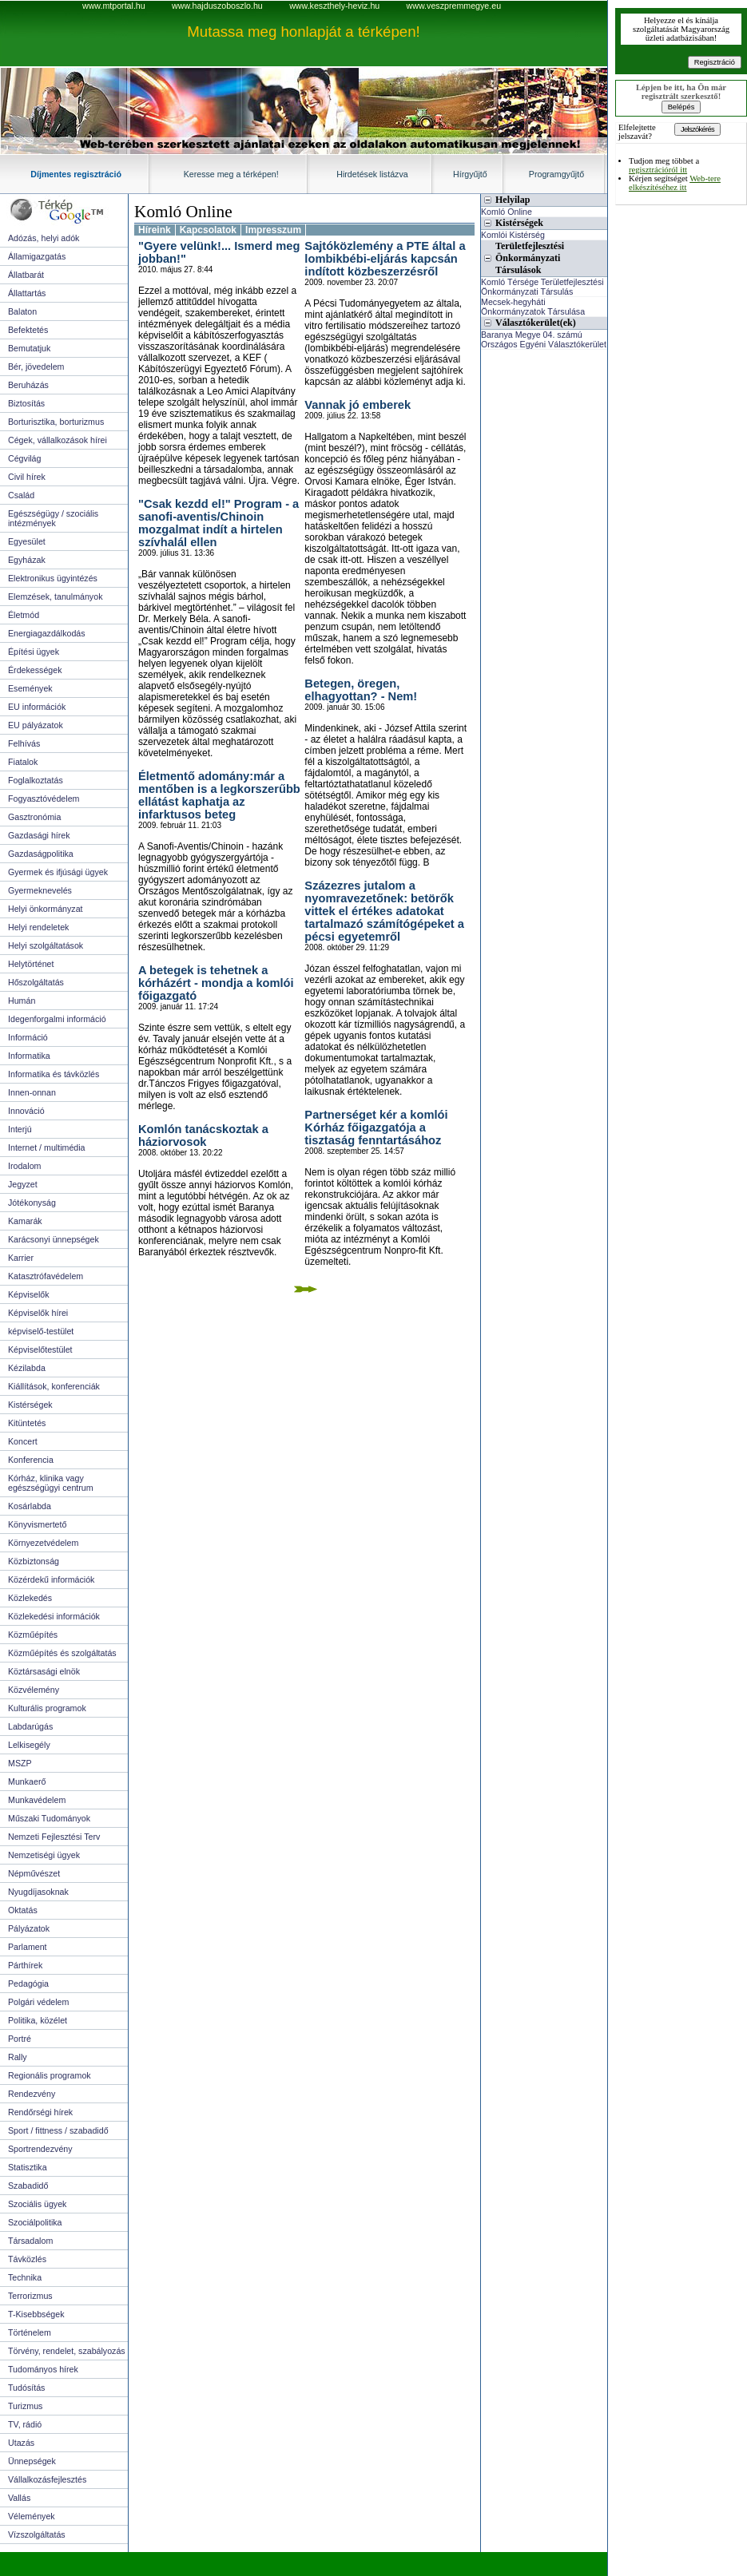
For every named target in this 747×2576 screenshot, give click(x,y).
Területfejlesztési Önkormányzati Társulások (529, 257)
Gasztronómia (34, 817)
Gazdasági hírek (39, 835)
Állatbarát (26, 274)
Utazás (21, 2442)
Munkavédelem (37, 1800)
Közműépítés (33, 1634)
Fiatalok (23, 762)
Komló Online (183, 211)
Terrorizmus (30, 2296)
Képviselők (29, 1294)
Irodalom (24, 1166)
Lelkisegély (29, 1745)
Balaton (22, 311)
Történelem (29, 2332)
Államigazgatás (37, 256)
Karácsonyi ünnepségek (53, 1239)
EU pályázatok (35, 725)
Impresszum (273, 230)
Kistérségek (30, 1404)
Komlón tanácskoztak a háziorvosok (203, 1135)
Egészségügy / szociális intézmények (53, 518)
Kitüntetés (27, 1423)
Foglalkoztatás (35, 780)
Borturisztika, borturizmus (56, 421)
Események (30, 688)
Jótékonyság (32, 1202)
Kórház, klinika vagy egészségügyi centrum (50, 1482)
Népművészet (34, 1873)
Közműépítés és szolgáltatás (62, 1653)
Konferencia (31, 1459)
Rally (17, 2057)
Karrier (21, 1257)
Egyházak (27, 560)
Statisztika (27, 2167)
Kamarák (25, 1221)
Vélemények (31, 2516)
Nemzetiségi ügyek (44, 1855)
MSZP (20, 1763)
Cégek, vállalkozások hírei (57, 440)
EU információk (37, 706)
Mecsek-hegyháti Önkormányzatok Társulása (533, 306)
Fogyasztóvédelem (43, 798)
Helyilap (512, 199)
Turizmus (25, 2406)
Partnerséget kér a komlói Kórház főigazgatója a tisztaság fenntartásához (375, 1127)
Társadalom (30, 2240)
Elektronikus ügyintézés (52, 578)
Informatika (29, 1055)
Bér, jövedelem (36, 366)
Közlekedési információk (54, 1616)
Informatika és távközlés (53, 1074)
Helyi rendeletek (38, 927)
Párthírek (25, 1965)
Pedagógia (28, 1983)
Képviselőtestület (40, 1349)
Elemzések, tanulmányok (55, 596)
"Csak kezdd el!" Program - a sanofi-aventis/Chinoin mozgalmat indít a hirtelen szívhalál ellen (218, 523)
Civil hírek (27, 477)
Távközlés (27, 2259)
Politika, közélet (37, 2020)
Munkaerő (27, 1781)
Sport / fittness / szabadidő (58, 2130)
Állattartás (27, 293)
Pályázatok (29, 1928)
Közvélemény (33, 1689)
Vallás (19, 2498)
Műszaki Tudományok (49, 1818)
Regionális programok (49, 2075)
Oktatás (23, 1910)
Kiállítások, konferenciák (54, 1386)
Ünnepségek (32, 2461)
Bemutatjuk (29, 348)
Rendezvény (31, 2093)
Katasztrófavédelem (45, 1276)
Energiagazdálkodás (46, 633)
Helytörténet (31, 964)
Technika (25, 2277)
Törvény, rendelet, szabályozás (66, 2351)
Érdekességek (35, 670)
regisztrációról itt (658, 169)
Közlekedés (30, 1598)
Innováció (26, 1111)
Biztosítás (26, 403)
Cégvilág (24, 458)
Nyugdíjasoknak (38, 1891)
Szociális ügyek (37, 2204)
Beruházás (28, 385)
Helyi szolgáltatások (45, 945)
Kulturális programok (47, 1708)
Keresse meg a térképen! (231, 174)
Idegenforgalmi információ (57, 1019)
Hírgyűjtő (470, 174)
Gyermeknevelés (40, 890)
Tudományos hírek (43, 2369)
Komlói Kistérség (513, 235)
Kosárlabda (29, 1506)
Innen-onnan (32, 1092)
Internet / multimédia (46, 1147)
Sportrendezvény (40, 2149)
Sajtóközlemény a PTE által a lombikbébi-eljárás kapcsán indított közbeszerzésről (384, 259)
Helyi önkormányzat (45, 908)
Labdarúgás (30, 1726)
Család (21, 495)
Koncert (23, 1441)
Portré (19, 2038)
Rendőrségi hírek (40, 2112)
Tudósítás (26, 2387)
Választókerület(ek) (535, 322)
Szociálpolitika (35, 2222)
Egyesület (27, 541)
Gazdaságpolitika (41, 853)
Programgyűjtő (556, 174)
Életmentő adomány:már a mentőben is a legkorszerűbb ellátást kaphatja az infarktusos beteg (219, 795)
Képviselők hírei (38, 1313)
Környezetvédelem (43, 1543)
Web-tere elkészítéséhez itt (675, 183)
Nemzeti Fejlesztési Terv (54, 1836)
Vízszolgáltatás (37, 2534)
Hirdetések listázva (371, 174)
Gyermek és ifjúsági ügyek (58, 872)
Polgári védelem (38, 2002)
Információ (28, 1037)
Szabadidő (28, 2185)
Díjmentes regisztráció (75, 174)
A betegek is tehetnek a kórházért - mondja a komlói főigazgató (216, 983)
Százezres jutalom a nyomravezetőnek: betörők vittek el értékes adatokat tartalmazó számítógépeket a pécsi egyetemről (384, 911)
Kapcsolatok (208, 230)
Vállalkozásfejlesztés (47, 2479)
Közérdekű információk (51, 1579)
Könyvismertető (37, 1524)
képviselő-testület (41, 1331)
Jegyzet (23, 1184)
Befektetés (28, 330)
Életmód (23, 615)
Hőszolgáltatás (36, 982)
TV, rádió (25, 2424)
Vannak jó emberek (357, 404)
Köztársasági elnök (44, 1671)
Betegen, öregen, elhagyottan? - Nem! (360, 690)
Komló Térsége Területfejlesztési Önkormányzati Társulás (542, 286)
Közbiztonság (33, 1561)
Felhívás (24, 743)
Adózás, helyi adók (43, 238)
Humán (21, 1000)
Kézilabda (27, 1368)
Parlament (27, 1947)
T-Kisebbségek (36, 2314)
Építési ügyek (33, 651)
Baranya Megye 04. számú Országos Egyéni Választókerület (543, 339)
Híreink (154, 230)
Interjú (20, 1129)
